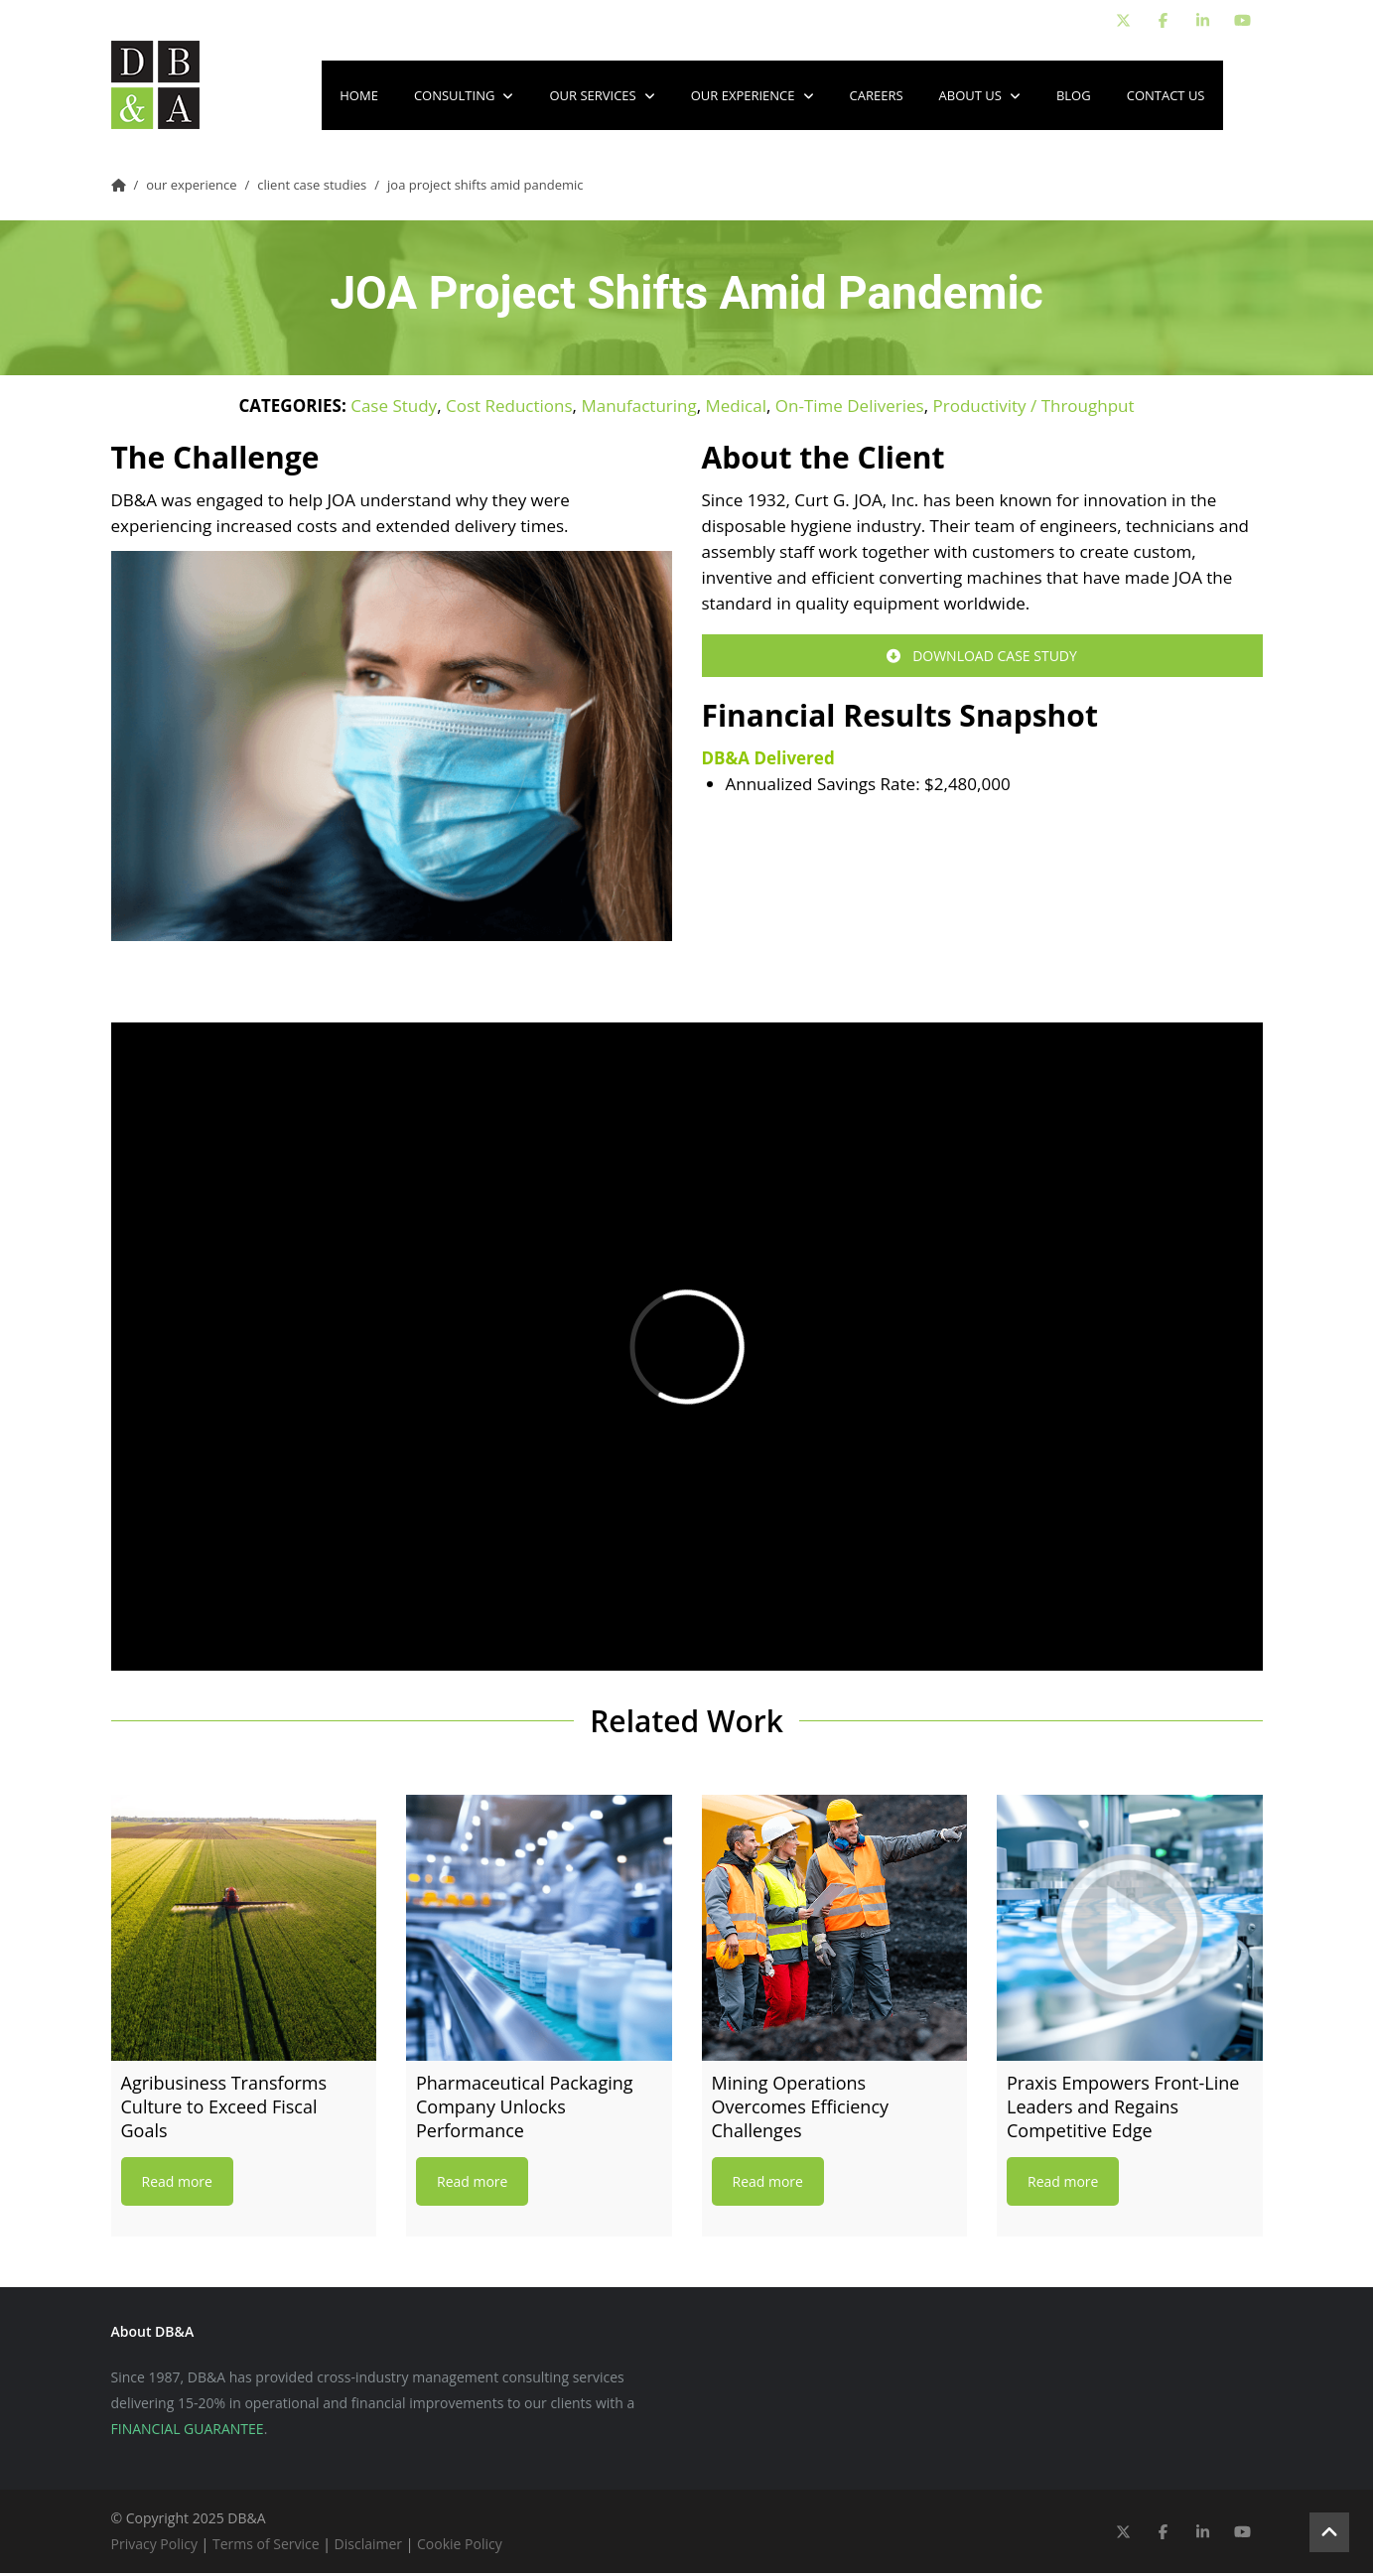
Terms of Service (266, 2546)
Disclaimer (368, 2546)
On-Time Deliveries (849, 408)
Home (359, 97)
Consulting (464, 97)
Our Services (601, 97)
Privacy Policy (154, 2546)
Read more (177, 2184)
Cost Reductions (509, 408)
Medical (736, 408)
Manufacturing (638, 408)
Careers (876, 97)
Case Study (393, 408)
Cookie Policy (459, 2546)
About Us (980, 97)
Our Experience (752, 97)
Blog (1073, 97)
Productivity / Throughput (1033, 408)
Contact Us (1166, 97)
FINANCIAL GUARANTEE (187, 2431)
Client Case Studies (311, 188)
